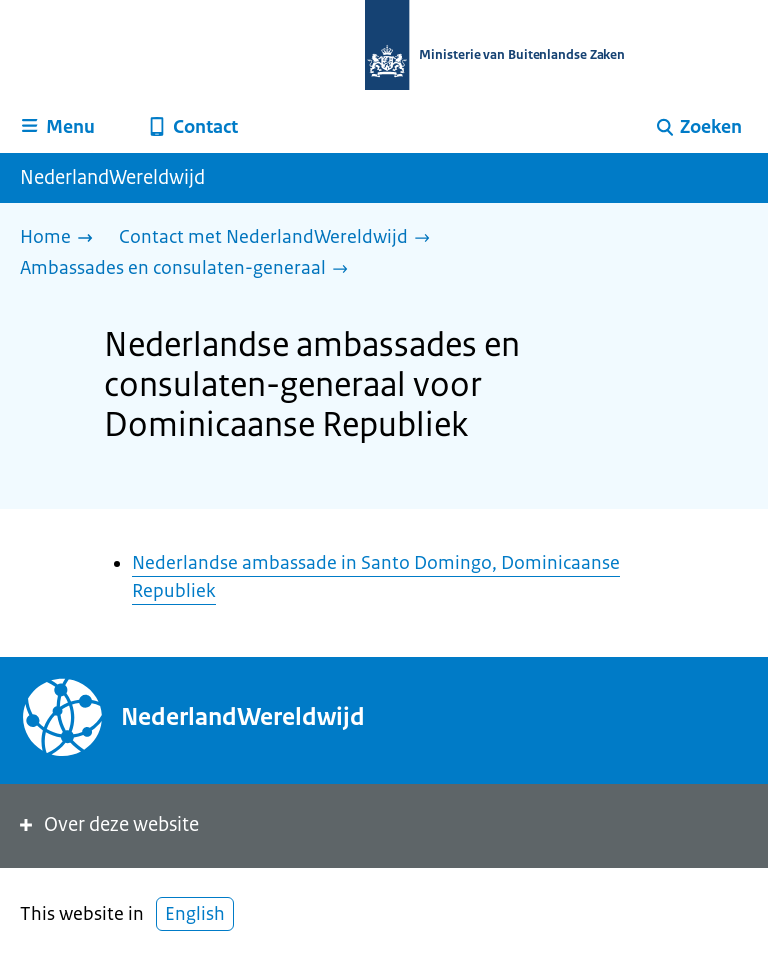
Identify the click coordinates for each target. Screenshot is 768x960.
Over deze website (107, 824)
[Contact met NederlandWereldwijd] (279, 238)
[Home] (61, 238)
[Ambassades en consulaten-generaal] (189, 269)
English (195, 914)
